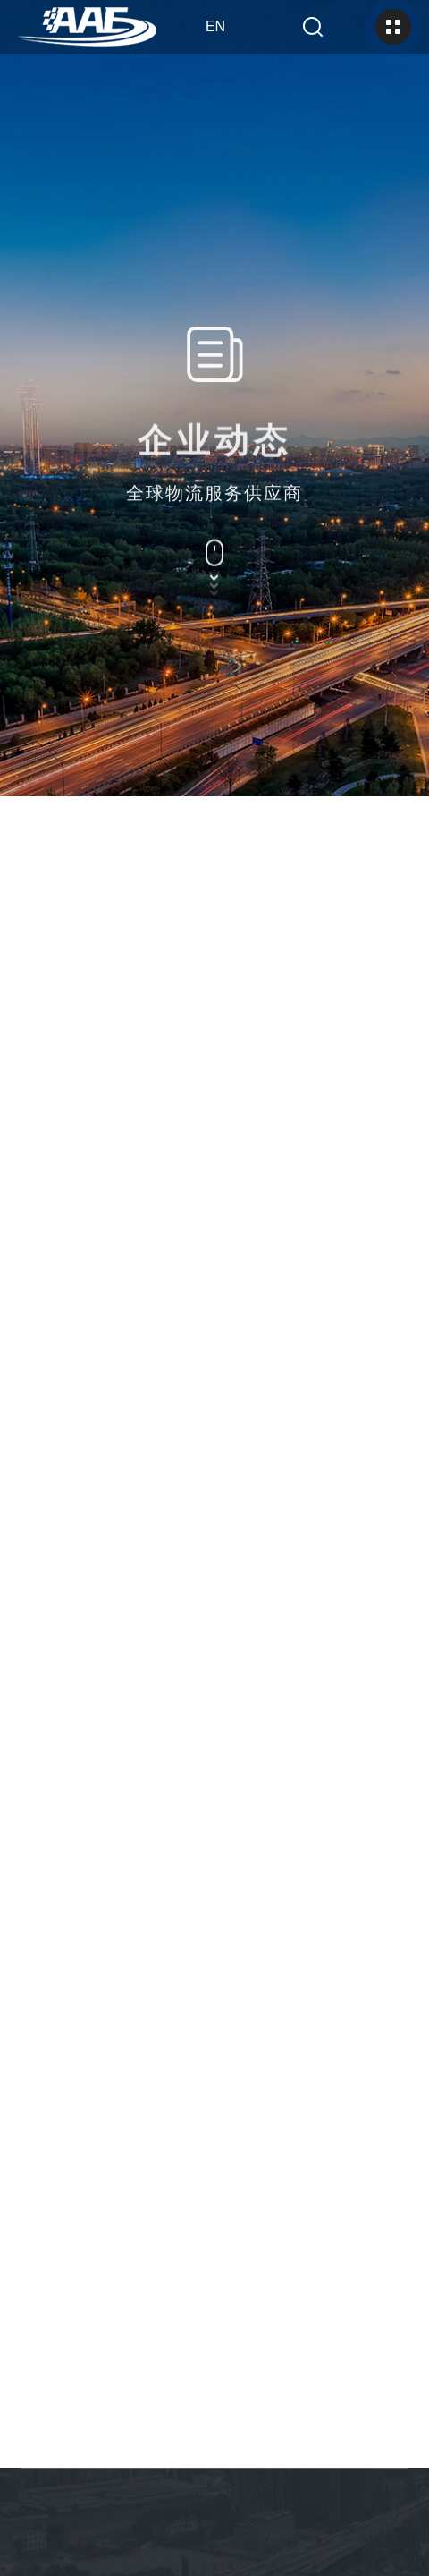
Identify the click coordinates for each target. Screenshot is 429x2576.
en (215, 26)
